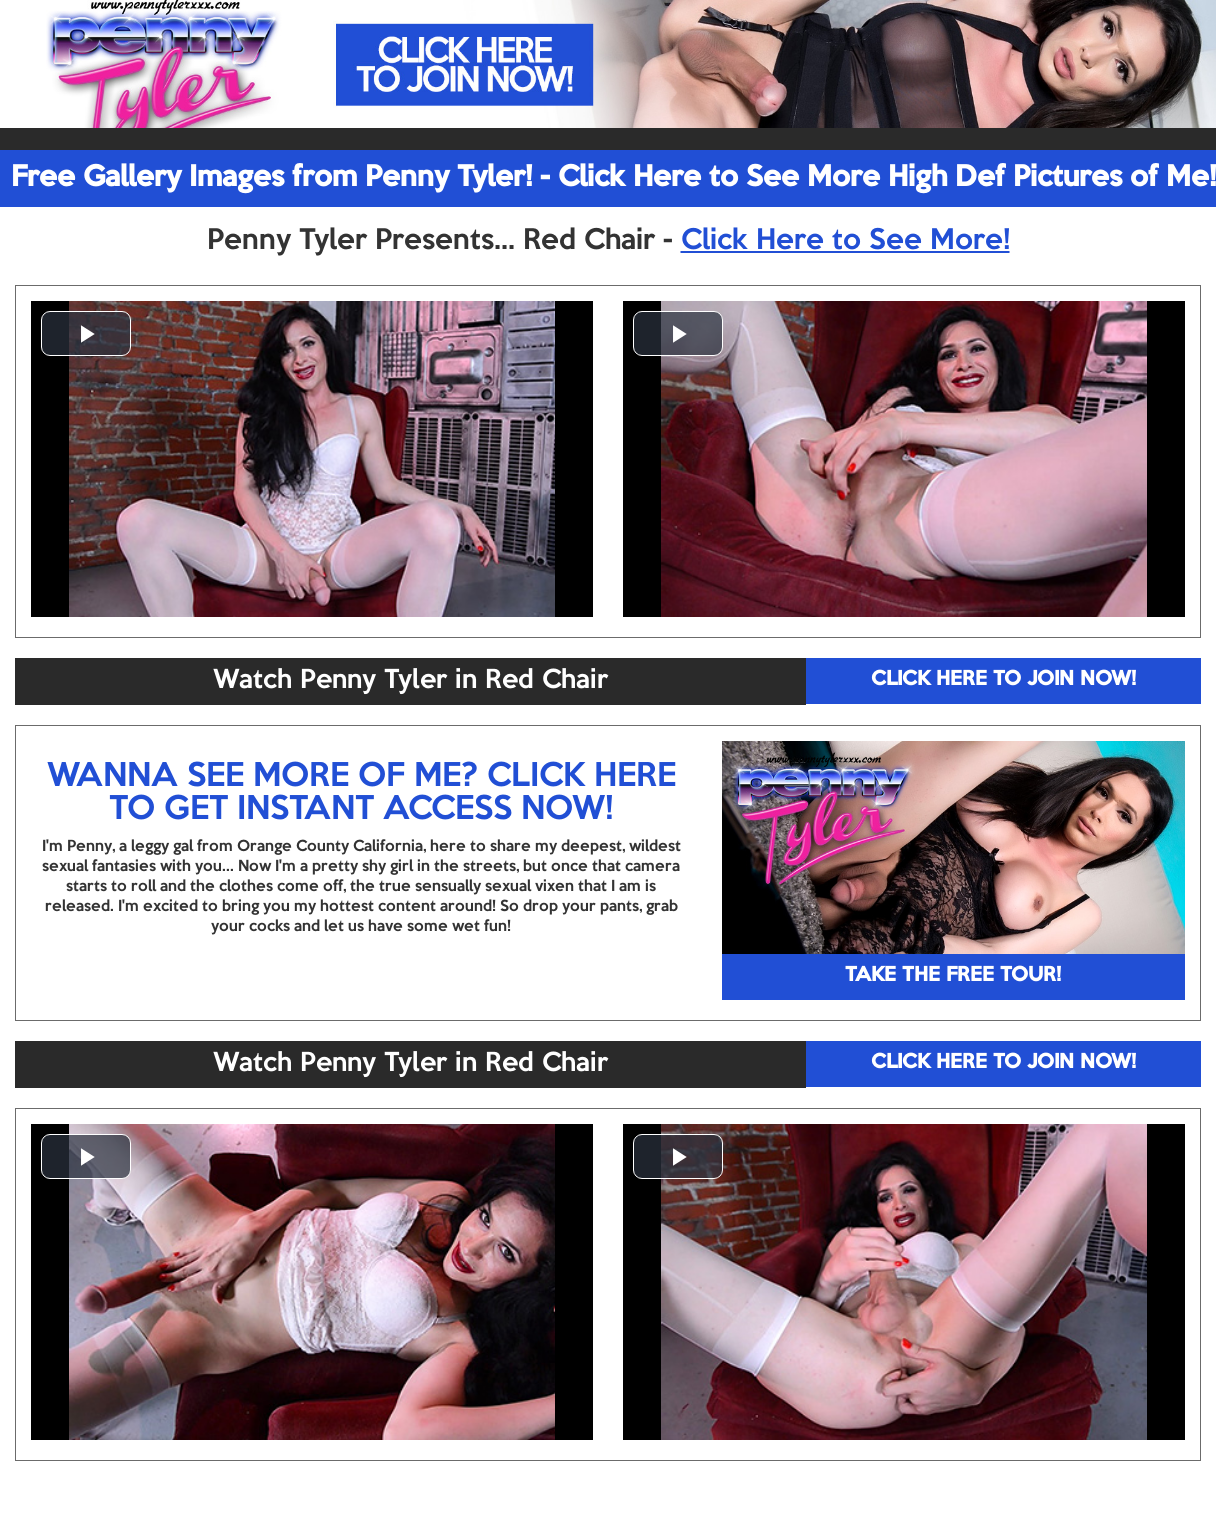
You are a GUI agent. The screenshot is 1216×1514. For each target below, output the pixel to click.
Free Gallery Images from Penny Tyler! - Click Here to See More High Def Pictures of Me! (613, 178)
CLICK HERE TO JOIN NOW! (1003, 680)
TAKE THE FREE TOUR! (953, 976)
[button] (86, 333)
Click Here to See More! (845, 241)
